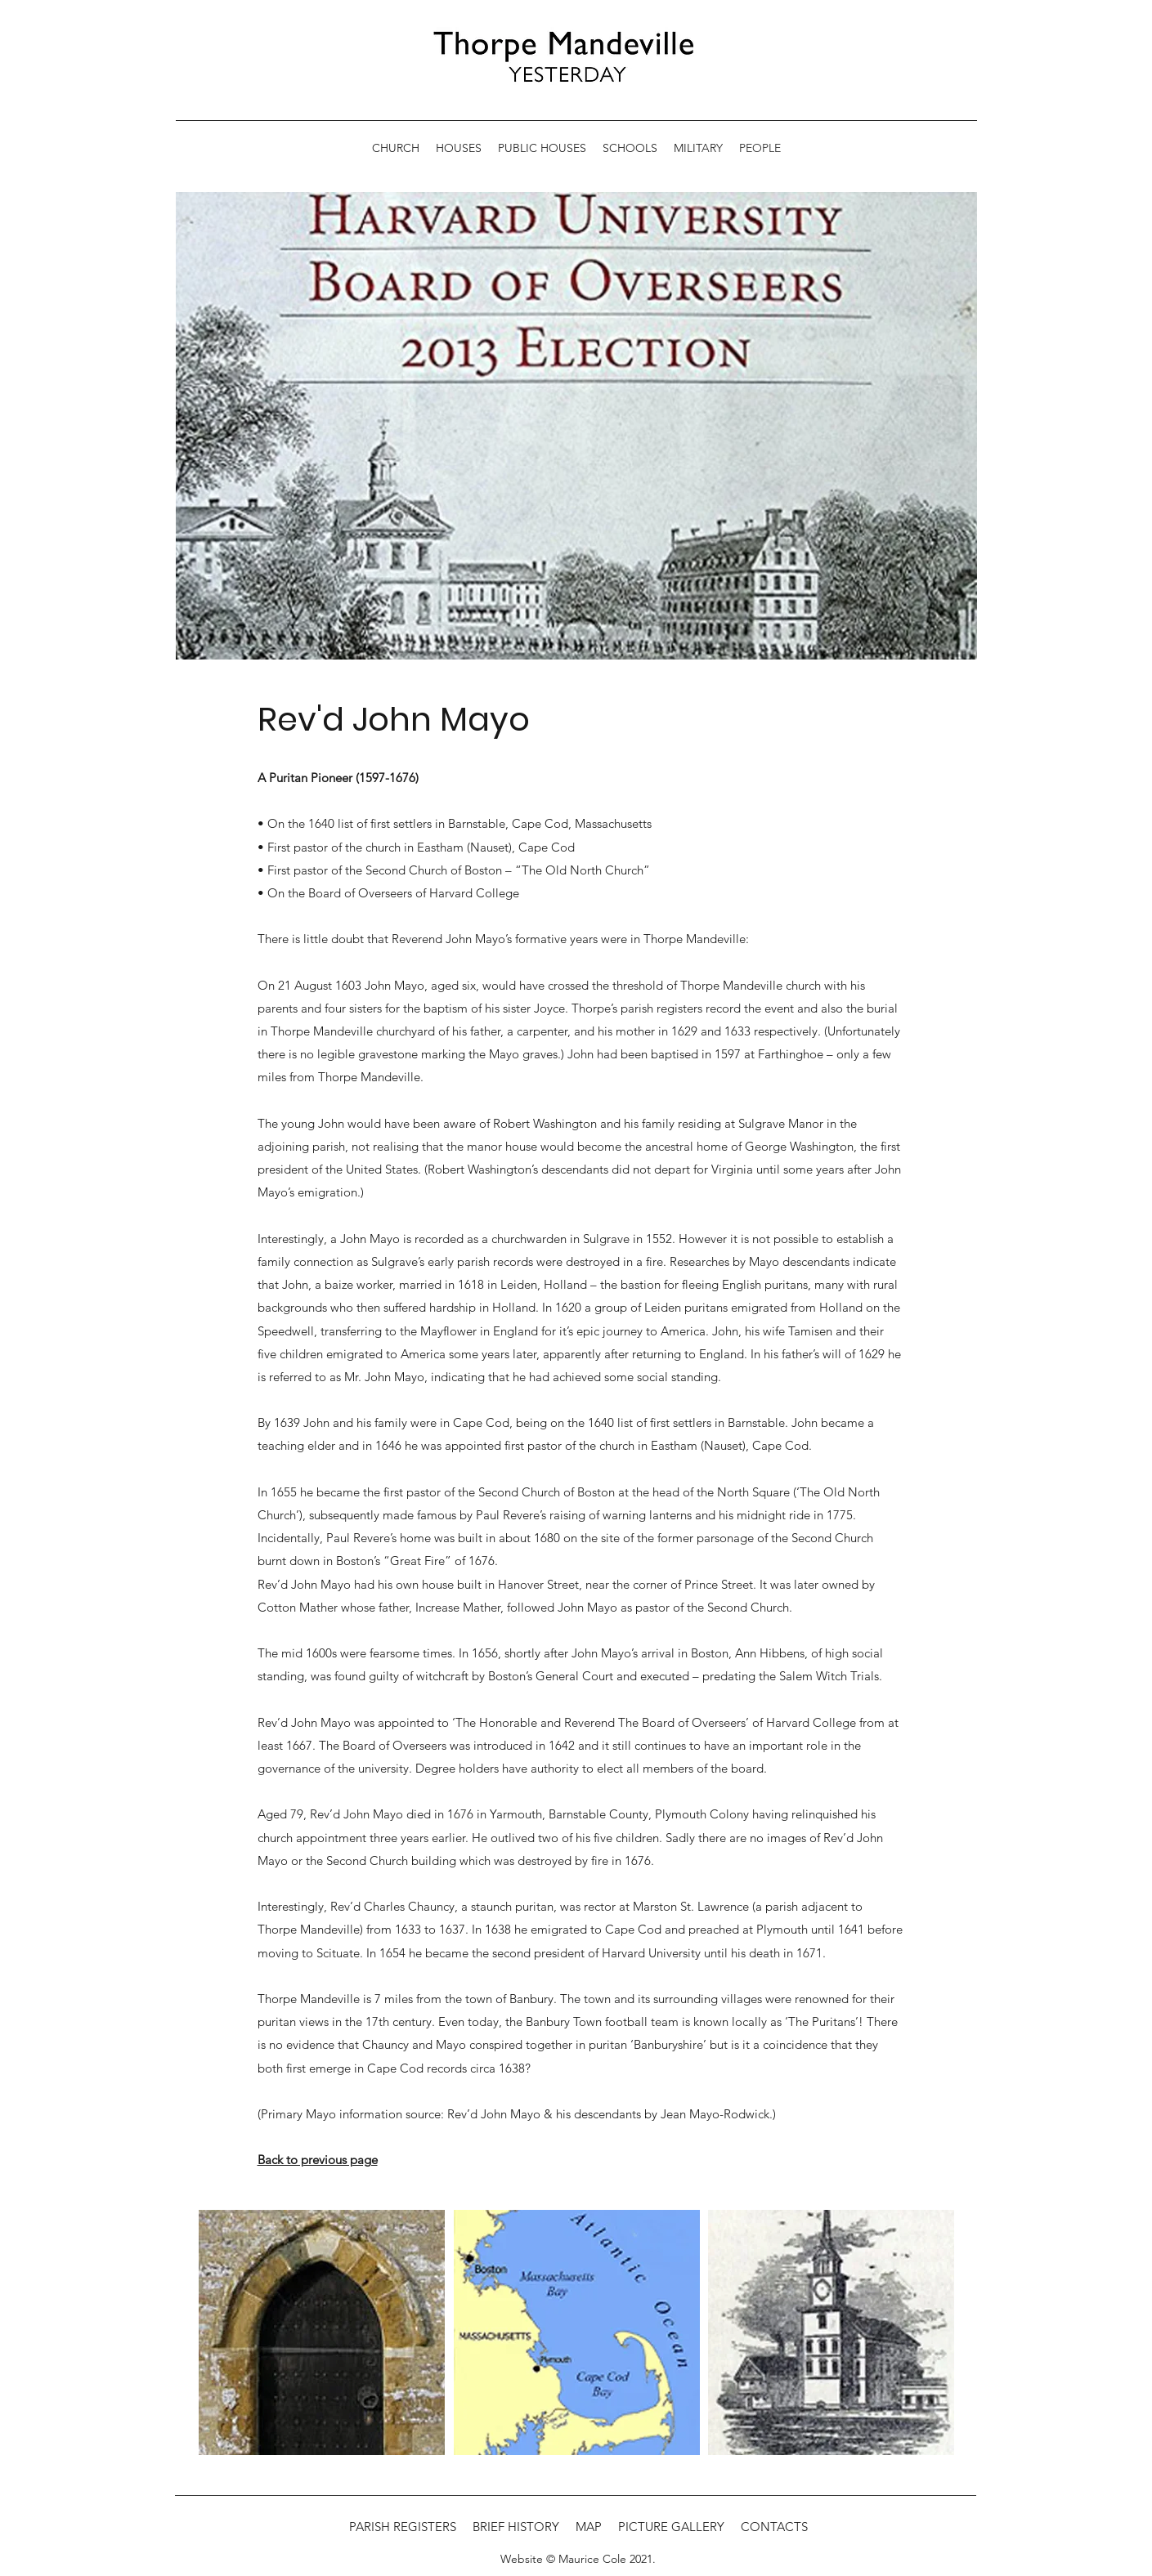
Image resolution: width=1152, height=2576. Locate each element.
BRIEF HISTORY (516, 2526)
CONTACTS (774, 2526)
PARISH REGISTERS (402, 2526)
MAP (589, 2526)
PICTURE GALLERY (671, 2526)
